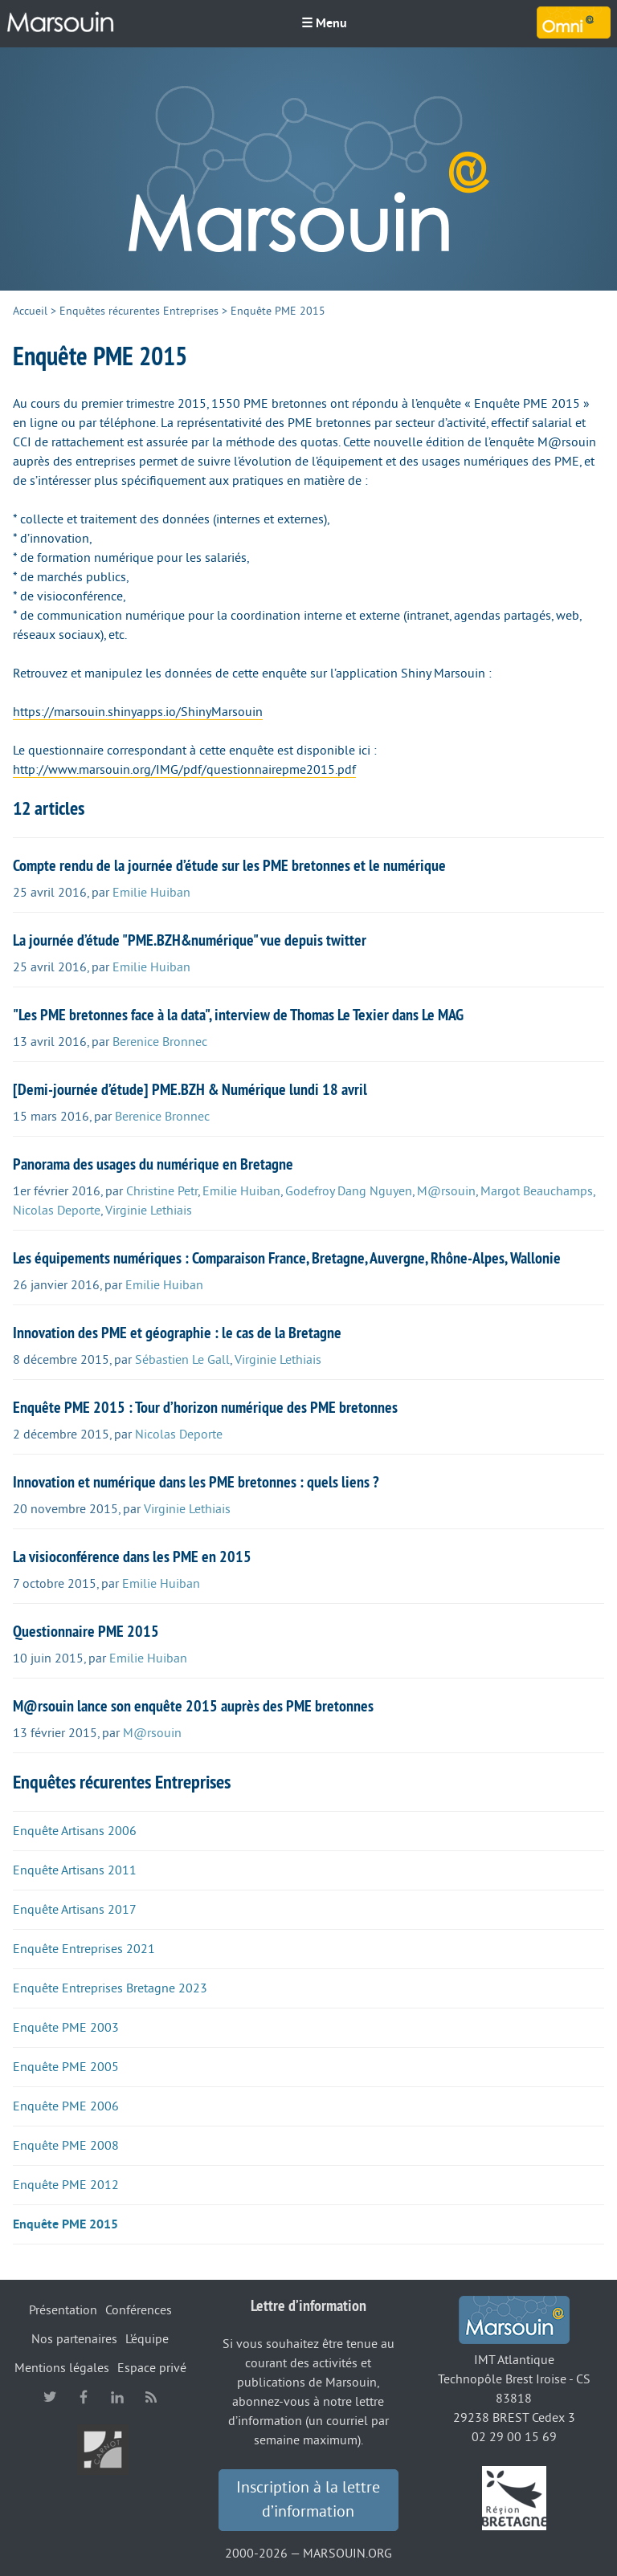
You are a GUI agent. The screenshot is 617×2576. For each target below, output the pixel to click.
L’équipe (147, 2339)
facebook (83, 2397)
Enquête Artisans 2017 (75, 1909)
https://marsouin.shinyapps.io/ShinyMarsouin (138, 712)
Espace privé (151, 2368)
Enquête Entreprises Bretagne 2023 (110, 1988)
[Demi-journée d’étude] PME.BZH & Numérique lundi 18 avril (190, 1089)
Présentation (63, 2310)
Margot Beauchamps (536, 1191)
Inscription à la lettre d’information (308, 2500)
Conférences (138, 2310)
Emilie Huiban (151, 892)
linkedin (117, 2397)
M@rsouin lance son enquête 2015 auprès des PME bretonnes (193, 1705)
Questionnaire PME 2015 (86, 1631)
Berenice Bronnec (159, 1042)
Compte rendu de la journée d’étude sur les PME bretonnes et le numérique (229, 865)
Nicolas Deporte (56, 1210)
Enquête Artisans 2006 (75, 1831)
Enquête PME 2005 (66, 2067)
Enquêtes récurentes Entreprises (139, 311)
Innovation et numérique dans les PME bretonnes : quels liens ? (196, 1481)
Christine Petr (162, 1191)
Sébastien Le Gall (182, 1360)
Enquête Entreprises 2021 (84, 1949)
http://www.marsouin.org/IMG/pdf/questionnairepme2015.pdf (184, 770)
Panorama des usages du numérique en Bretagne (153, 1164)
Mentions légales (61, 2368)
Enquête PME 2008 (66, 2146)
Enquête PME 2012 (66, 2185)
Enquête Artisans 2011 (75, 1870)
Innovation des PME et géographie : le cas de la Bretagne (177, 1332)
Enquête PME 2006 (66, 2106)
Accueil (30, 311)
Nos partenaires (74, 2339)
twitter (50, 2397)
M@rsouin (446, 1191)
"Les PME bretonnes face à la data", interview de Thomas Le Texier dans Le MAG (238, 1014)
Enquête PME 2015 (65, 2224)
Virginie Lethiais (148, 1210)
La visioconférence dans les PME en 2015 (132, 1556)
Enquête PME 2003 (66, 2028)
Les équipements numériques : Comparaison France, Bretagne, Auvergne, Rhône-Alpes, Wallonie (287, 1257)
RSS (151, 2397)
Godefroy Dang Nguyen (348, 1191)
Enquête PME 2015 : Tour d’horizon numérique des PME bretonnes (205, 1407)
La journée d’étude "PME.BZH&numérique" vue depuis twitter (189, 940)
